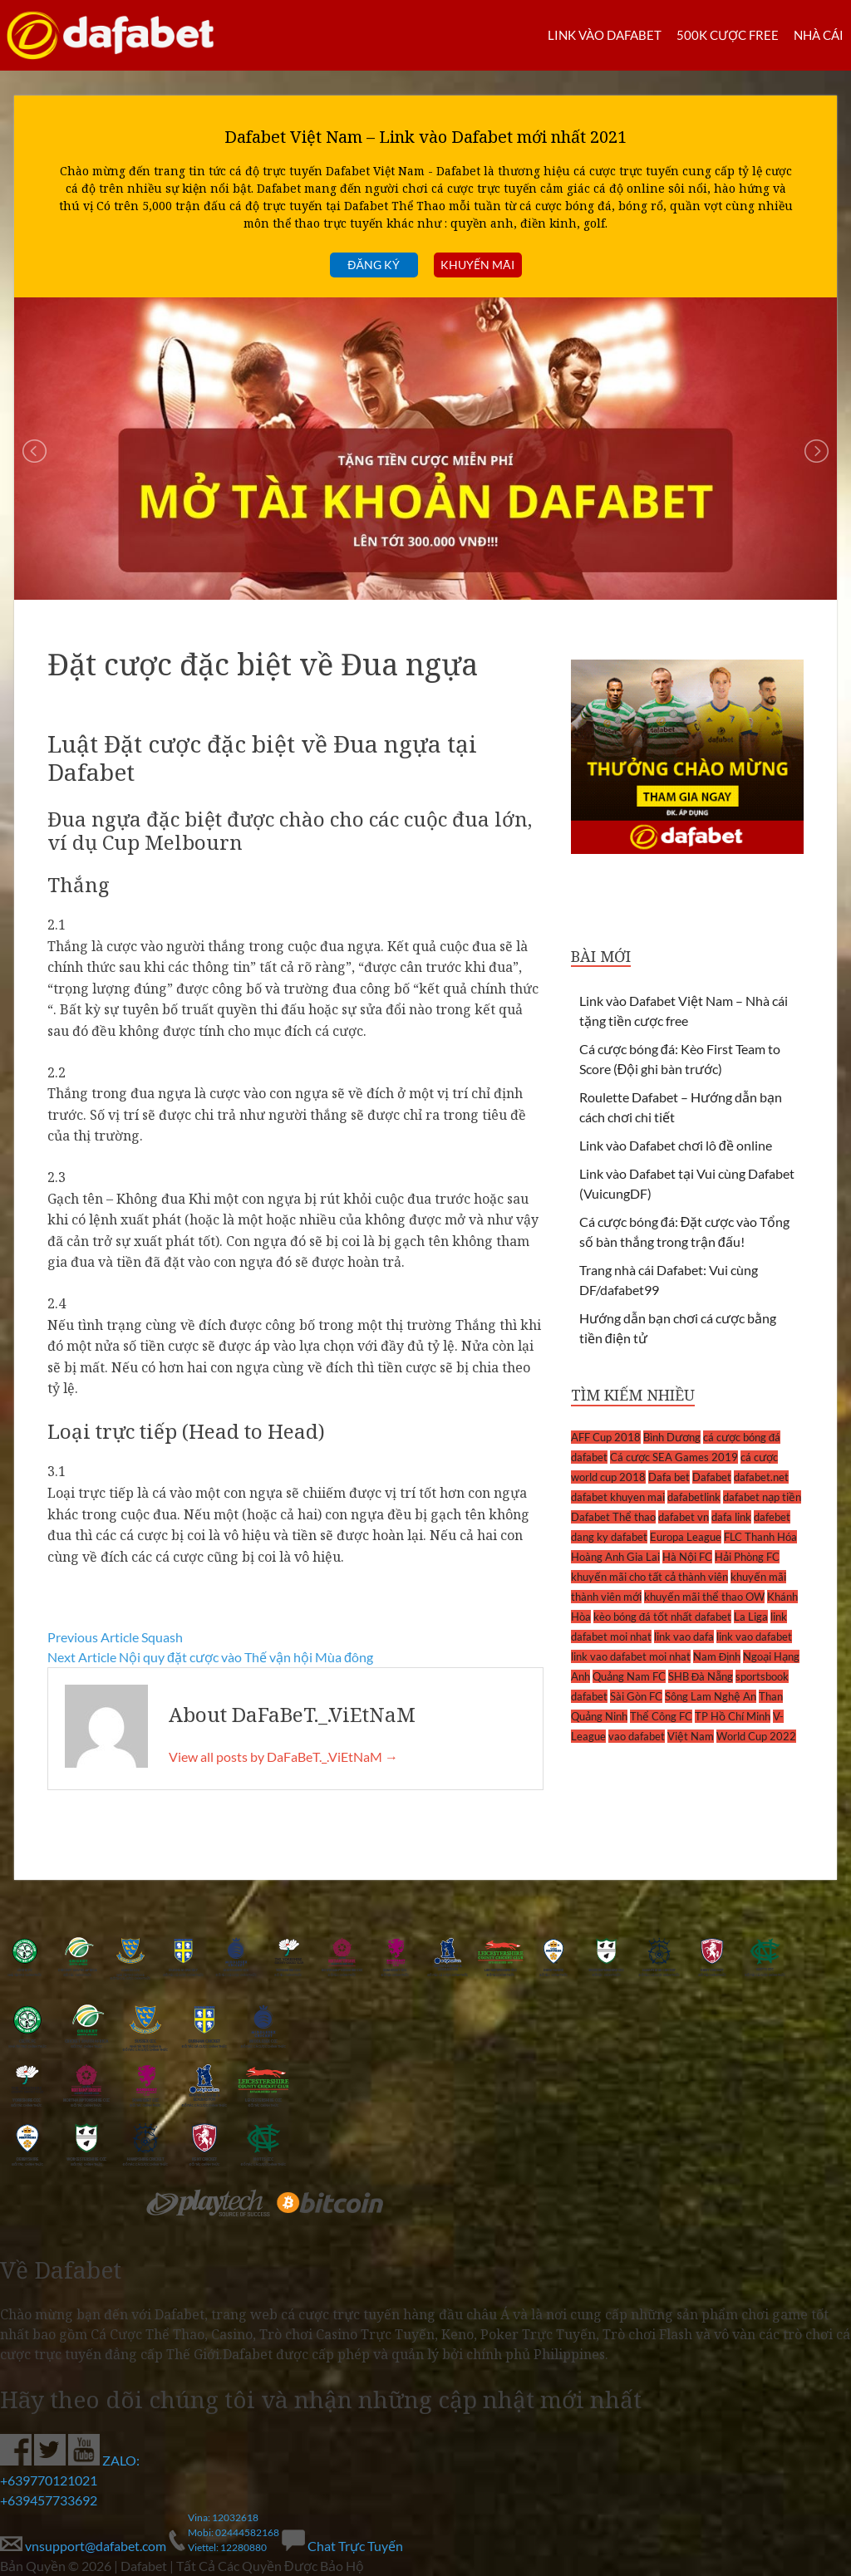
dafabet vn (683, 1517)
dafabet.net (761, 1477)
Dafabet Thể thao (613, 1517)
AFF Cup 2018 (606, 1437)
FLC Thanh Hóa (760, 1536)
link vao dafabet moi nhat (631, 1656)
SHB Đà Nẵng (701, 1676)
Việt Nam (690, 1736)
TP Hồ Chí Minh (732, 1716)
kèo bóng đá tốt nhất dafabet (662, 1616)
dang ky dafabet (609, 1536)
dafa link (731, 1517)
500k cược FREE (727, 34)
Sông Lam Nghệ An (710, 1696)
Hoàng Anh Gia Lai (615, 1556)
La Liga (751, 1616)
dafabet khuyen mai (618, 1497)
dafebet (772, 1517)
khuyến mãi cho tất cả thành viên (649, 1576)
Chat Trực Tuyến (342, 2546)
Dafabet (711, 1477)
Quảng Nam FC (629, 1676)
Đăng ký (373, 265)
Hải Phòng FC (747, 1556)
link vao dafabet (754, 1636)
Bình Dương (672, 1437)
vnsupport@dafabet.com (84, 2546)
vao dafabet (636, 1736)
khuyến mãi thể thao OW (704, 1596)
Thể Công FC (661, 1716)
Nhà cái (819, 34)
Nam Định (717, 1656)
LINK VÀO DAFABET (605, 34)
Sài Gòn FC (636, 1696)
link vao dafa (684, 1636)
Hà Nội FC (687, 1556)
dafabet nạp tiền (762, 1497)
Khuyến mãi (477, 265)
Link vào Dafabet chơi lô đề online (675, 1145)
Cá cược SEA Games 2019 (674, 1457)
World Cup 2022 (756, 1736)
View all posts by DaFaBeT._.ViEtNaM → (283, 1756)
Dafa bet (669, 1477)
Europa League (685, 1536)
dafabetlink (694, 1497)
